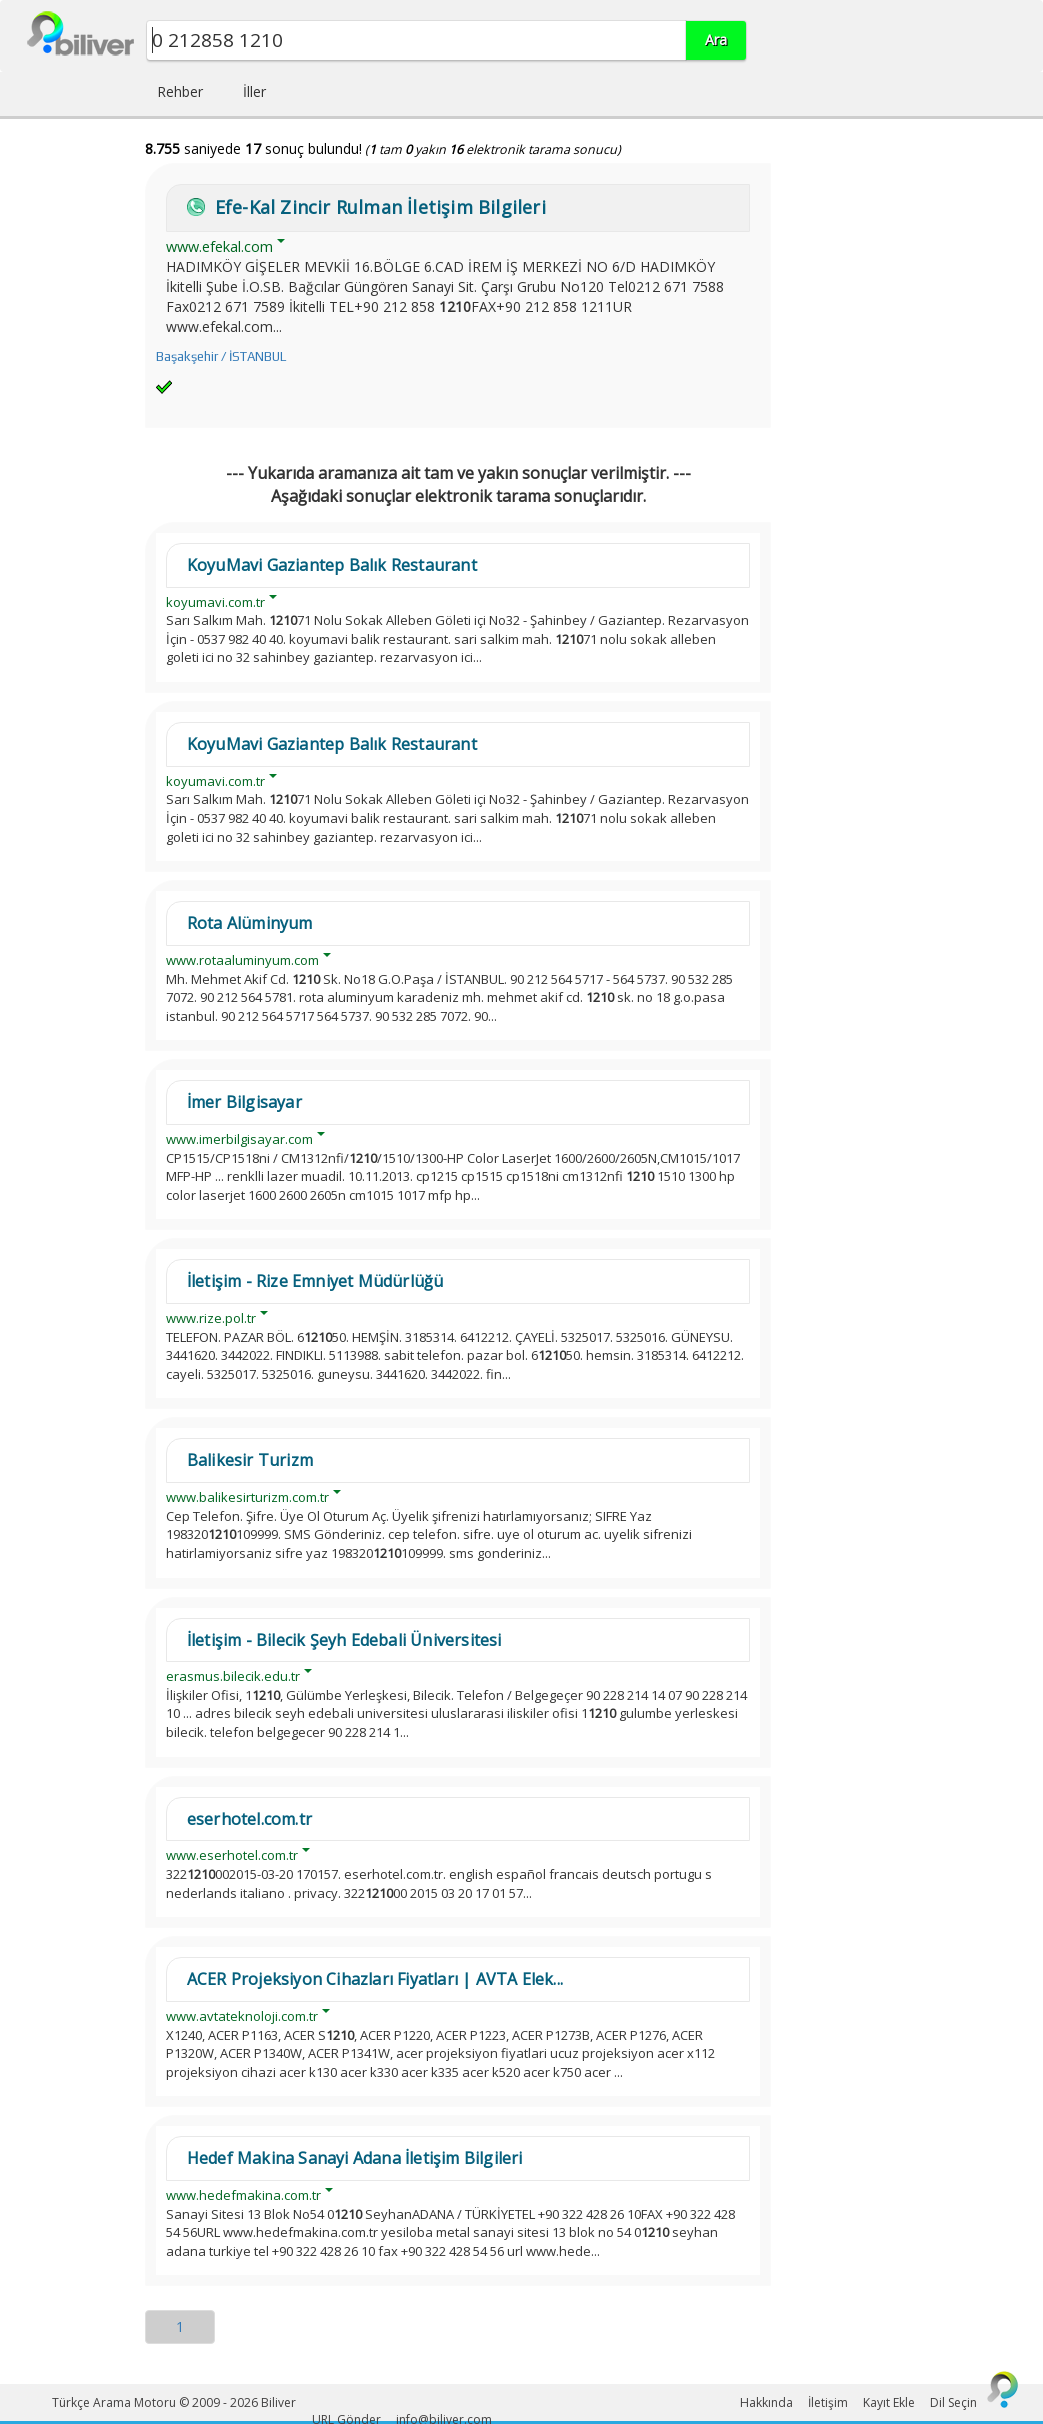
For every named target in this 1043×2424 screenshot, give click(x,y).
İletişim (828, 2402)
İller (254, 91)
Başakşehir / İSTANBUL (221, 356)
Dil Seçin (953, 2402)
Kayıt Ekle (889, 2402)
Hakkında (766, 2402)
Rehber (180, 91)
